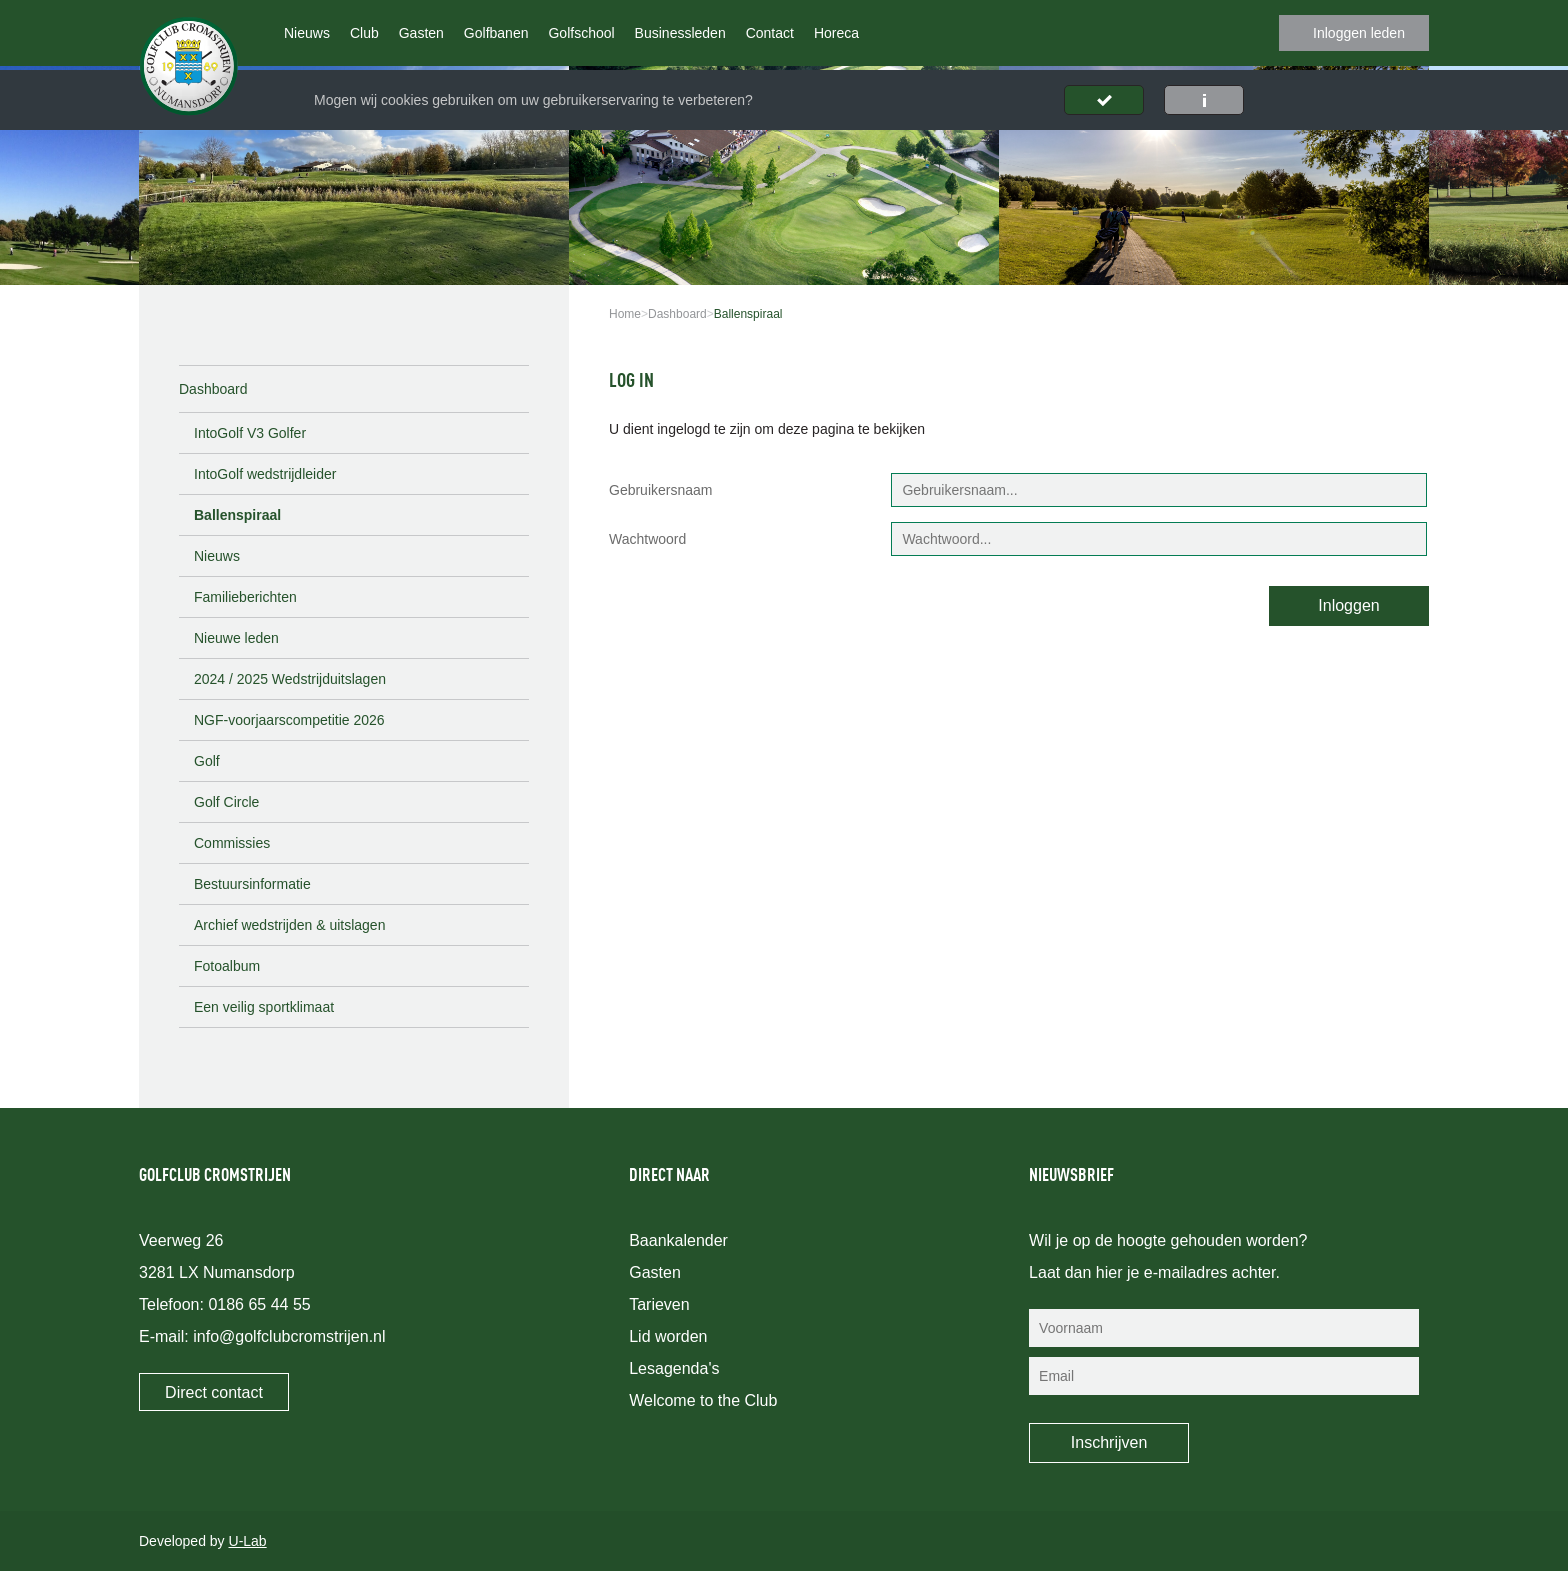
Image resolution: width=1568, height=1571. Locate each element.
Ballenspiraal (237, 515)
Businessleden (680, 33)
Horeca (836, 33)
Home (625, 314)
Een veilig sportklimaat (264, 1007)
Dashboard (213, 389)
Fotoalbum (227, 966)
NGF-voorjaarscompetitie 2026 (289, 720)
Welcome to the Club (703, 1400)
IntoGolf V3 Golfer (250, 433)
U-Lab (248, 1541)
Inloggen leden (1359, 33)
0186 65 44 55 (259, 1304)
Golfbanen (496, 33)
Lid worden (668, 1336)
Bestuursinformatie (252, 884)
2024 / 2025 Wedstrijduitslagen (290, 679)
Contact (770, 33)
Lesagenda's (674, 1368)
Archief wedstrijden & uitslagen (289, 925)
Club (364, 33)
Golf (207, 761)
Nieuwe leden (236, 638)
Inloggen (1348, 605)
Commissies (232, 843)
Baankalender (678, 1240)
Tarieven (659, 1304)
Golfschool (581, 33)
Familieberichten (245, 597)
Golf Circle (226, 802)
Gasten (421, 33)
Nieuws (307, 33)
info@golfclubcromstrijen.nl (289, 1336)
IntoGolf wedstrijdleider (265, 474)
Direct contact (214, 1392)
